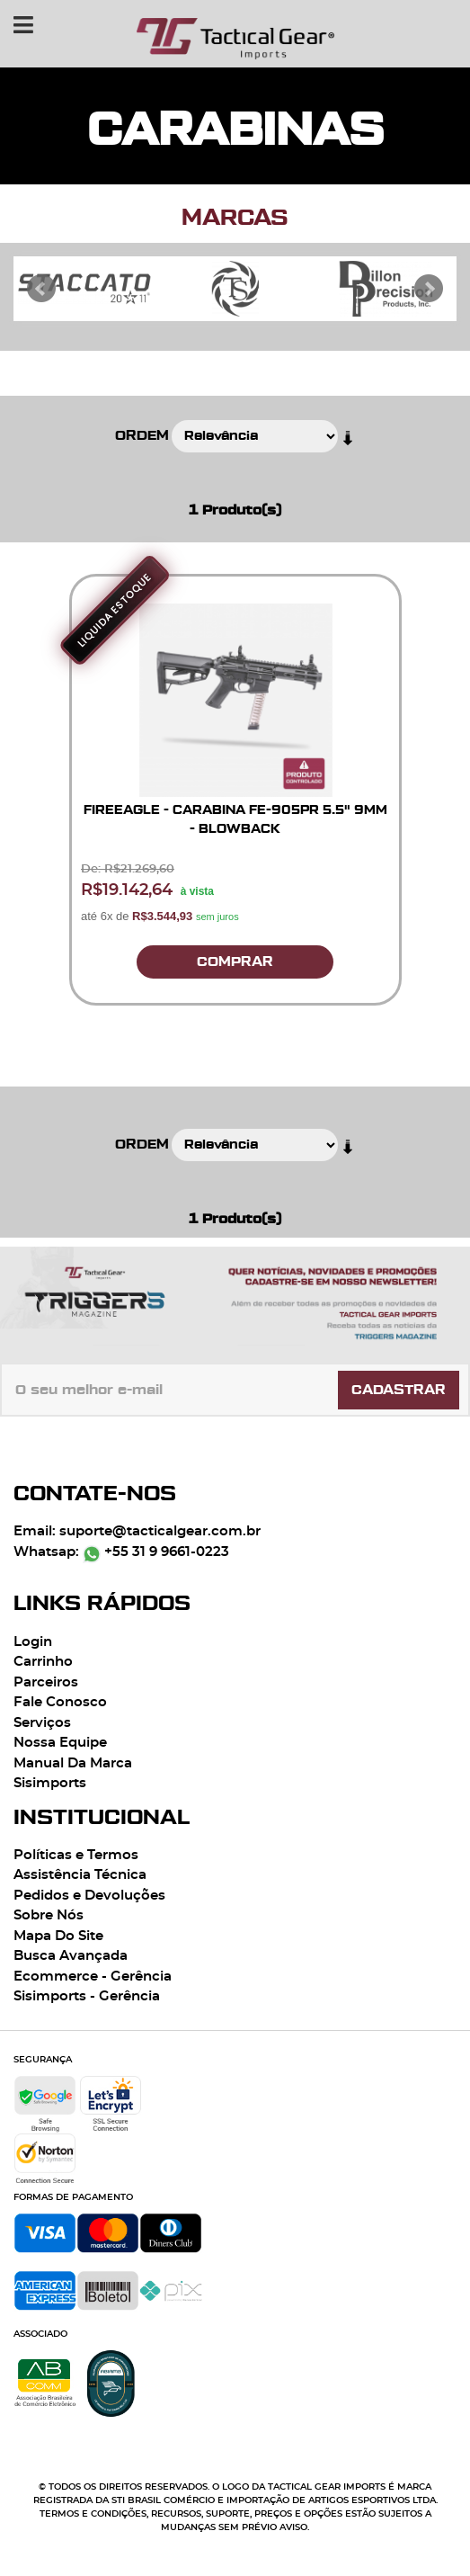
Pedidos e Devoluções (89, 1895)
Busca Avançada (70, 1956)
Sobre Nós (48, 1915)
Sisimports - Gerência (86, 1996)
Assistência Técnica (79, 1875)
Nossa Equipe (60, 1742)
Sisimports (49, 1783)
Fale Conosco (60, 1702)
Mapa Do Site (58, 1936)
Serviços (42, 1723)
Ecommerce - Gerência (92, 1976)
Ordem (142, 436)
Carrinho (43, 1661)
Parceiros (45, 1682)
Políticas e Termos (75, 1855)
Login (32, 1642)
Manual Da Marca (72, 1763)
